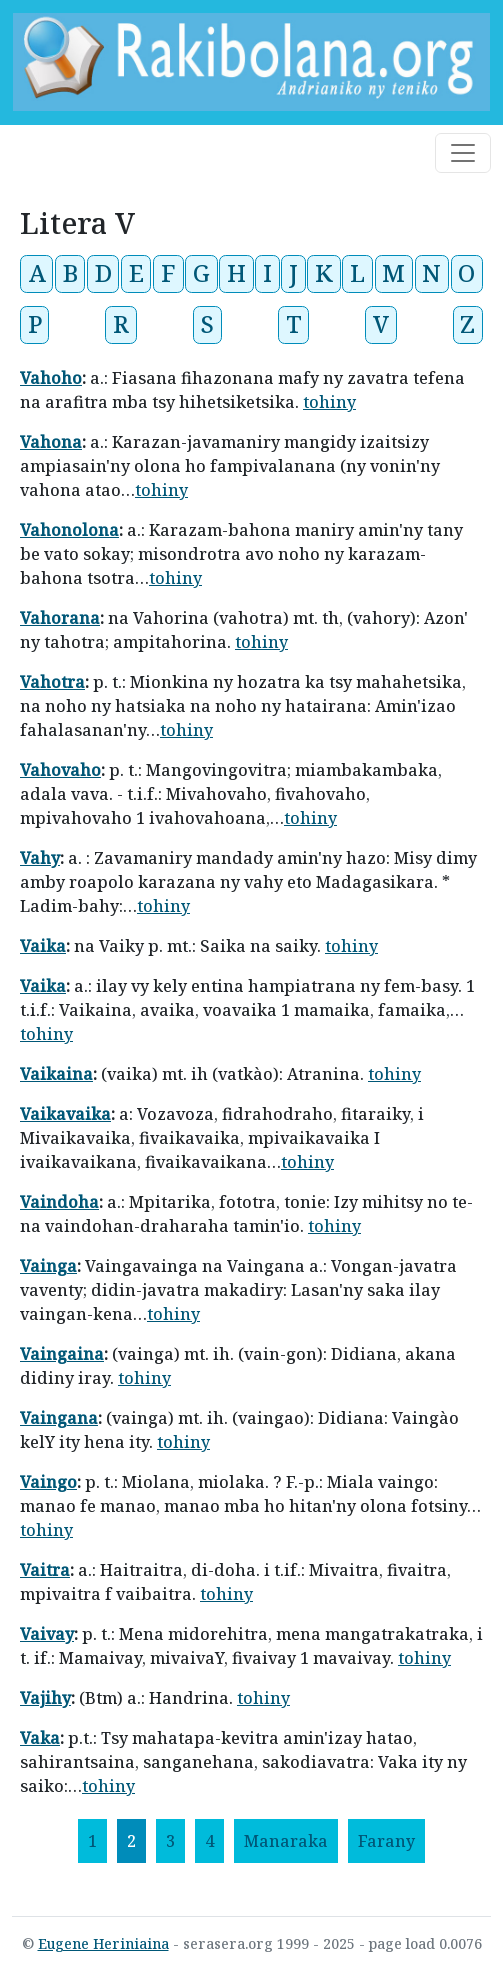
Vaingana (59, 1418)
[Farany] (386, 1841)
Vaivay (47, 1634)
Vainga (48, 1266)
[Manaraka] (286, 1841)
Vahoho (51, 378)
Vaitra (45, 1570)
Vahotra (52, 682)
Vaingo (48, 1482)
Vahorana (60, 618)
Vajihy (45, 1698)
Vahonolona (69, 530)
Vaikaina (56, 1074)
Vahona (51, 442)
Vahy (40, 858)
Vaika (43, 946)
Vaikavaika (65, 1114)
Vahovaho (60, 770)
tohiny (329, 402)
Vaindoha (59, 1202)
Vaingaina (62, 1354)
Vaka (40, 1738)
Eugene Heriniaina (103, 1943)
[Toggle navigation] (463, 153)
